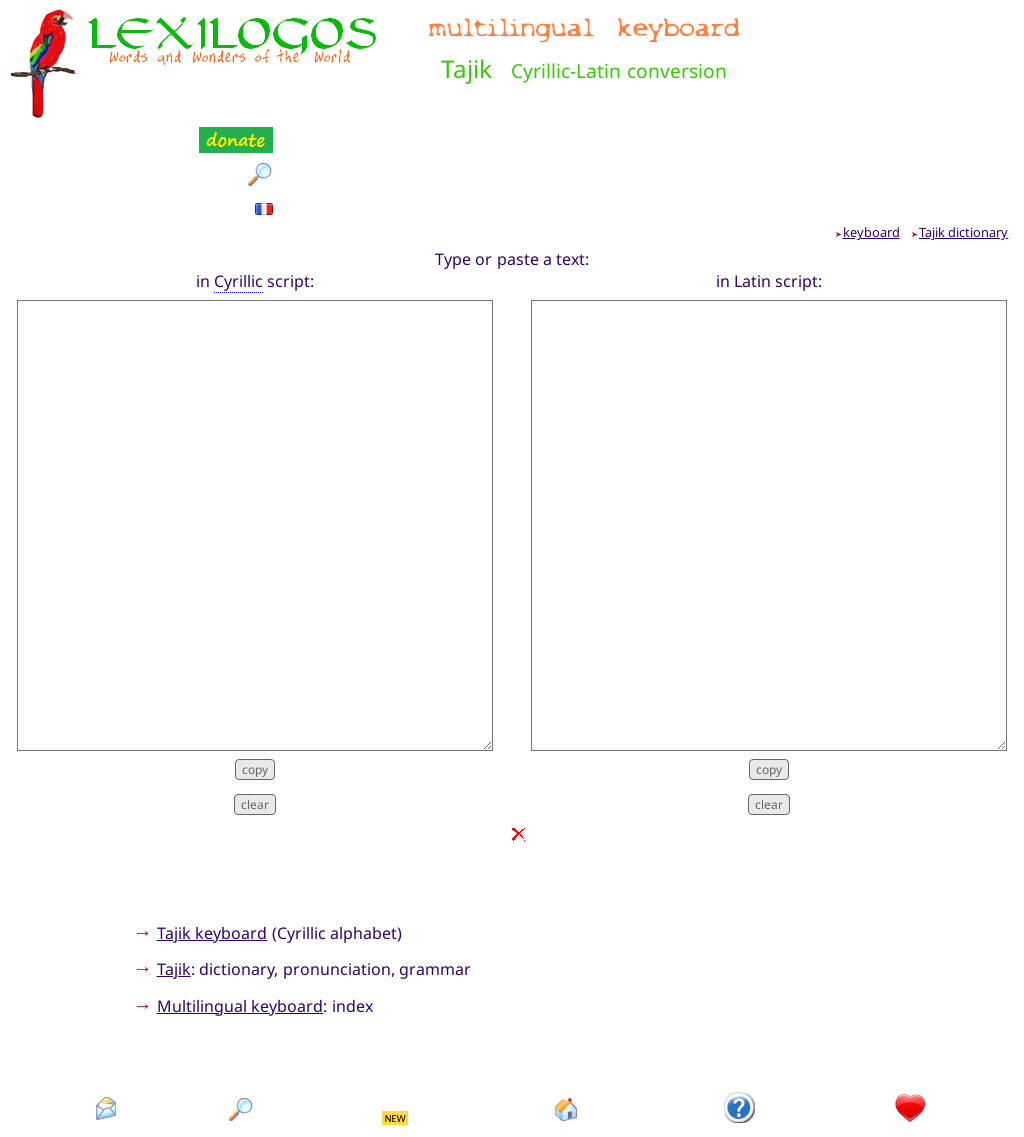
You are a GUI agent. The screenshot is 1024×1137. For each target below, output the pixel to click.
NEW (395, 1018)
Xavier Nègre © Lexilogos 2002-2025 (512, 1087)
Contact (106, 1045)
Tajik (174, 870)
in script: (255, 181)
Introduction (741, 1045)
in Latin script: (769, 181)
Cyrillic (238, 181)
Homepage (567, 1045)
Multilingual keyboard (240, 907)
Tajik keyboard (212, 833)
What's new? (396, 1045)
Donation (910, 1045)
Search (242, 1045)
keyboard (871, 133)
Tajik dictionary (964, 133)
